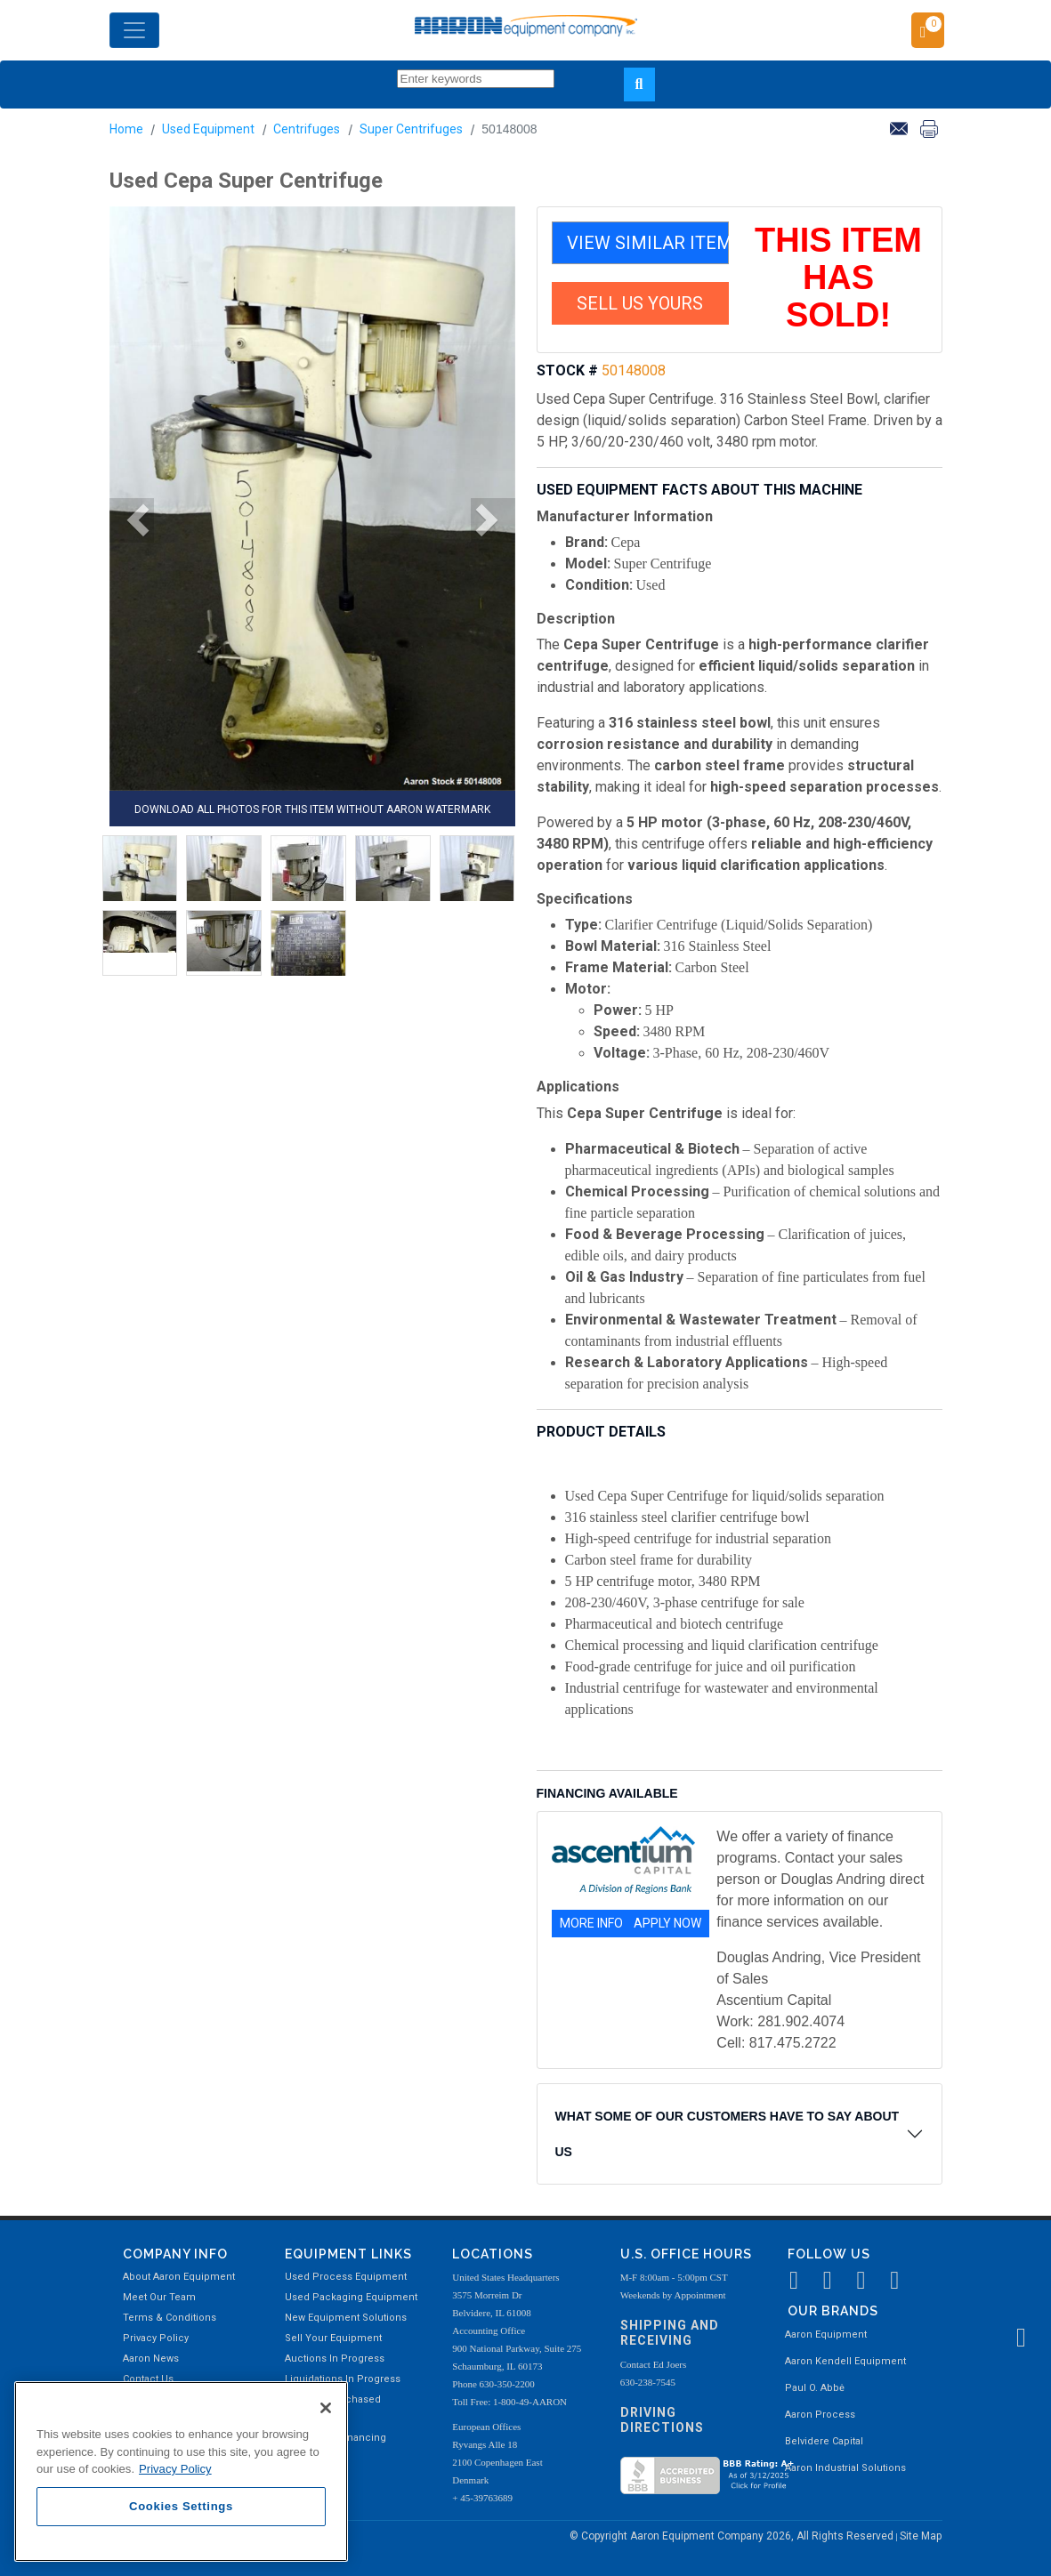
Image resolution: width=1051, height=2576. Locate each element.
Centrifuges (306, 129)
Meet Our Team (159, 2297)
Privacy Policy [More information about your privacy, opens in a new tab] (175, 2468)
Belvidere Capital (824, 2441)
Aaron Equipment (826, 2334)
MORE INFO (591, 1923)
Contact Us (148, 2379)
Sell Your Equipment (333, 2338)
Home (126, 129)
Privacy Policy (156, 2338)
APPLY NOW (667, 1923)
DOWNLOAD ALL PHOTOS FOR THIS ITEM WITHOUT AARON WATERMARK (312, 809)
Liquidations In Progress (342, 2379)
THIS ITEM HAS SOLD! (838, 277)
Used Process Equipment (346, 2276)
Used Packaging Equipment (351, 2297)
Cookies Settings (181, 2506)
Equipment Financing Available (335, 2446)
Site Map (921, 2536)
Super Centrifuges (411, 129)
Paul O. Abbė (815, 2388)
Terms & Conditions (169, 2317)
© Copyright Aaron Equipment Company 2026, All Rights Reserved (733, 2536)
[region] (181, 2471)
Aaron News (151, 2358)
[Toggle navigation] (134, 30)
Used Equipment (208, 129)
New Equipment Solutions (346, 2317)
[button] (131, 520)
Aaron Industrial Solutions (845, 2468)
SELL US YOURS (640, 303)
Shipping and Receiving (669, 2332)
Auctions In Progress (334, 2358)
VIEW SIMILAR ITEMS (648, 243)
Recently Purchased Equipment (333, 2408)
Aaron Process (820, 2414)
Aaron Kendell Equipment (845, 2361)
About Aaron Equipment (179, 2276)
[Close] (325, 2407)
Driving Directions (662, 2420)
